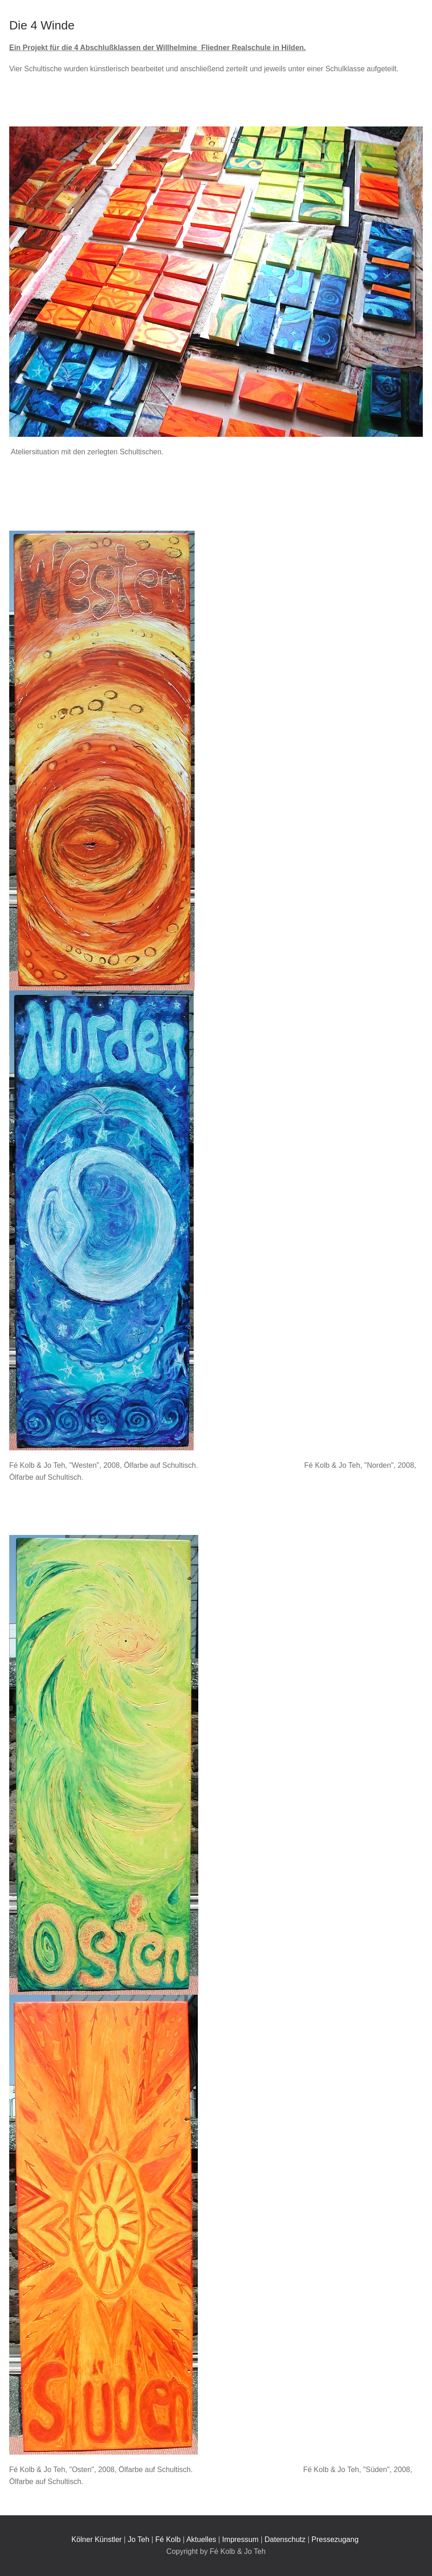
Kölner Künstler (96, 2539)
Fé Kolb (168, 2539)
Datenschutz (285, 2539)
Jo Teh (139, 2539)
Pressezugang (334, 2539)
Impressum (240, 2539)
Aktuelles (201, 2539)
